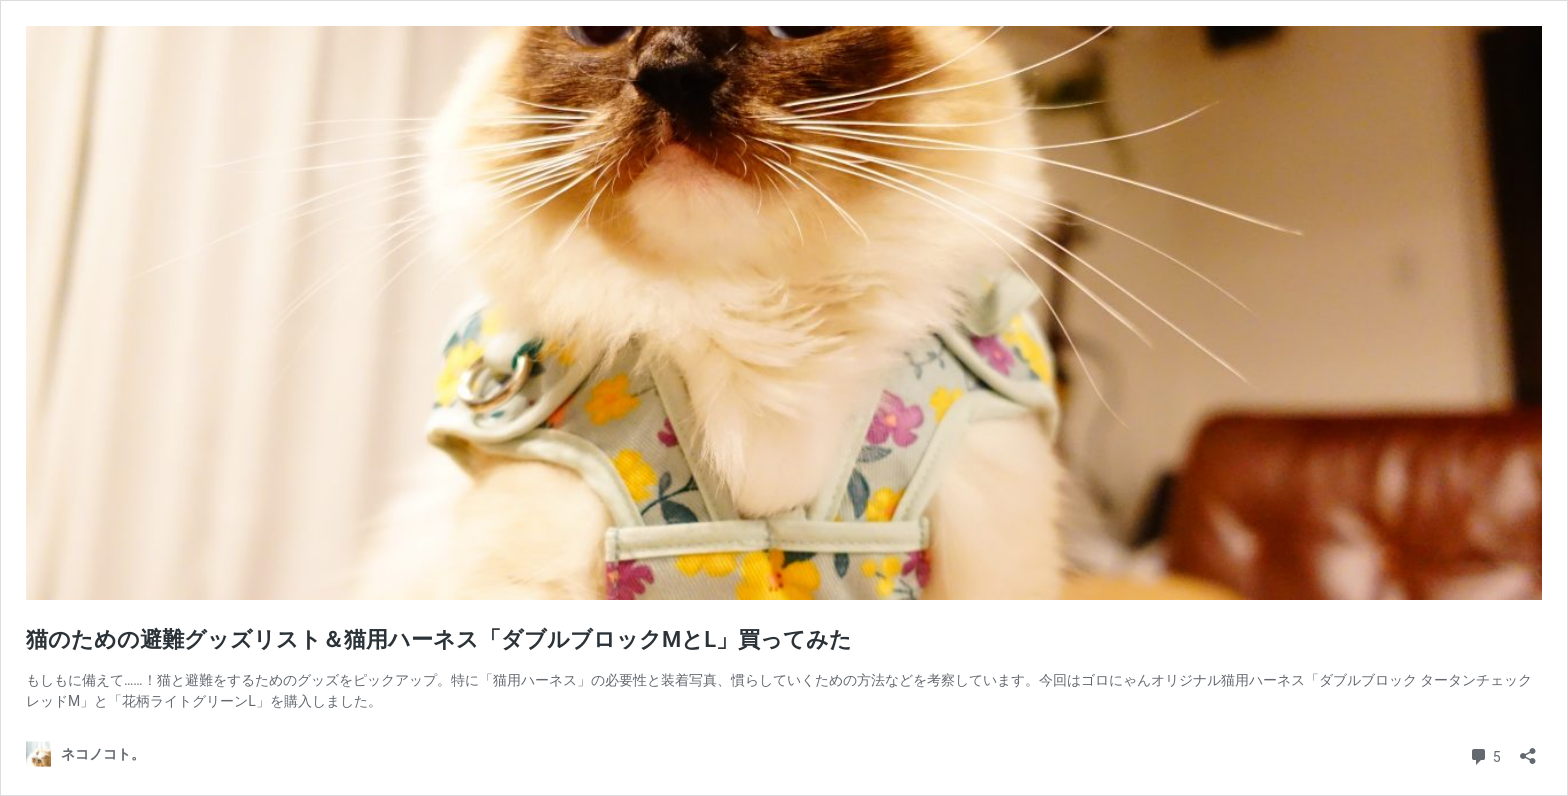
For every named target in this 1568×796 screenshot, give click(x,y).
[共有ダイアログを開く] (1528, 749)
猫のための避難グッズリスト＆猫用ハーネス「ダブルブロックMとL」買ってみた (439, 639)
